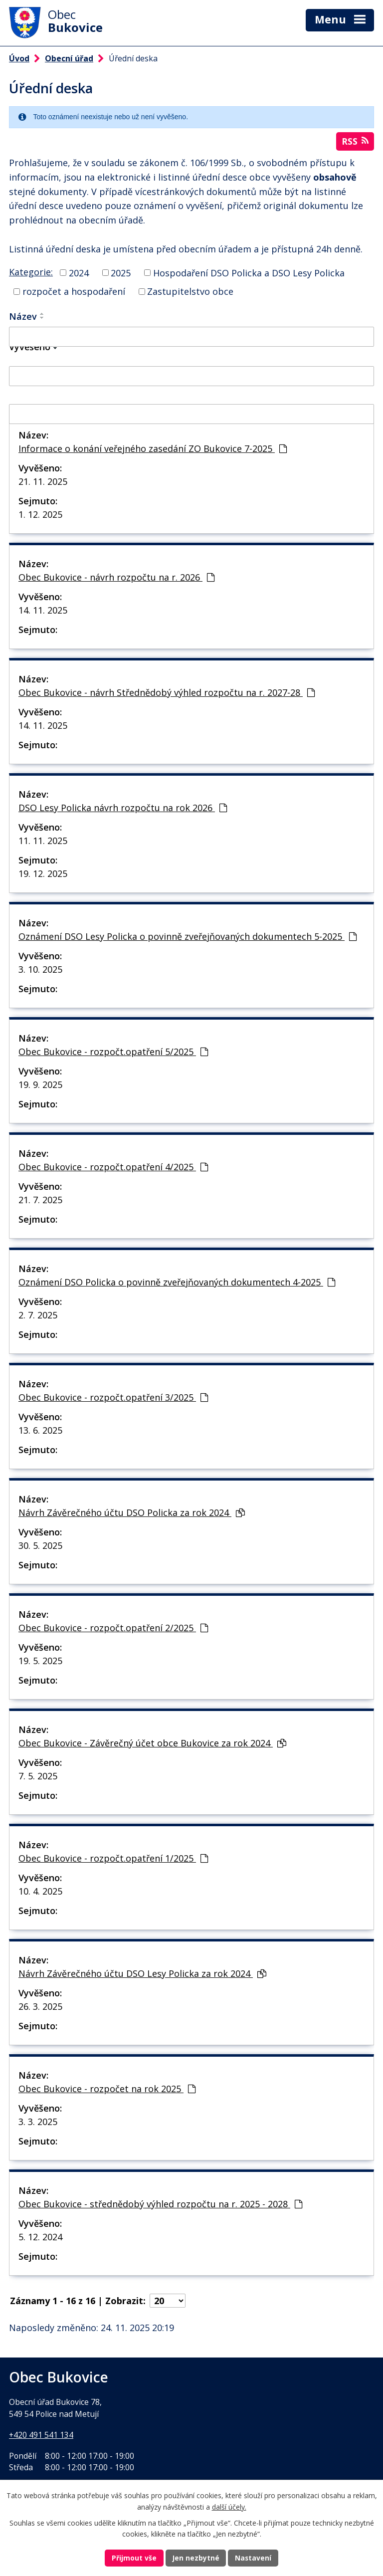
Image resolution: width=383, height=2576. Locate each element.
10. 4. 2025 (40, 1891)
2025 (121, 272)
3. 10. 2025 (40, 969)
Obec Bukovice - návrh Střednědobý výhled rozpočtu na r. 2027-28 (166, 692)
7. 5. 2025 (37, 1776)
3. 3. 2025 (37, 2122)
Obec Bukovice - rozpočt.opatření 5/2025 (113, 1052)
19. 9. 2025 (40, 1084)
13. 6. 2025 (40, 1430)
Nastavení (253, 2558)
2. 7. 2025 (37, 1315)
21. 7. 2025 (40, 1200)
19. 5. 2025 (40, 1661)
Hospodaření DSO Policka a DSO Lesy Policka (249, 272)
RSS (355, 141)
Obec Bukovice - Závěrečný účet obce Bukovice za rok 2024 (152, 1743)
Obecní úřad (69, 58)
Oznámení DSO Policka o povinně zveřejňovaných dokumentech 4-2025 (176, 1282)
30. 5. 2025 (40, 1545)
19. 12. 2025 (42, 873)
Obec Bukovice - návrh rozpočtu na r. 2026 (116, 577)
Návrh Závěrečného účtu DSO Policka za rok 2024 (131, 1512)
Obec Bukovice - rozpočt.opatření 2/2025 (113, 1628)
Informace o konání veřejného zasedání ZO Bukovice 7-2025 (152, 448)
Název (23, 315)
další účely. (229, 2506)
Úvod (19, 58)
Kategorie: (31, 271)
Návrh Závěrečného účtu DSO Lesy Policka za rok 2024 (142, 1973)
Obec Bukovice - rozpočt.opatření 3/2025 (113, 1397)
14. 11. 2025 (42, 610)
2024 (79, 272)
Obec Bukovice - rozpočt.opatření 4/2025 (113, 1167)
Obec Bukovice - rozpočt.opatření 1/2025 (113, 1858)
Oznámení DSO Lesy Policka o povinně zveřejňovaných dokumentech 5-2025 (187, 936)
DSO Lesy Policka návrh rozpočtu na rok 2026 (122, 808)
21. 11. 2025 (42, 481)
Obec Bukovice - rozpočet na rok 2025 (106, 2089)
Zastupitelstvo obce (190, 291)
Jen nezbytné (195, 2558)
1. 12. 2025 (40, 514)
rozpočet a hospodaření (73, 291)
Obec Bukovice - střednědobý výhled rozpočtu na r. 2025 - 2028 (160, 2204)
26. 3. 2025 (40, 2006)
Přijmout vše (133, 2558)
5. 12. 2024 (40, 2237)
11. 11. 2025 (42, 841)
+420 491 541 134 (41, 2434)
